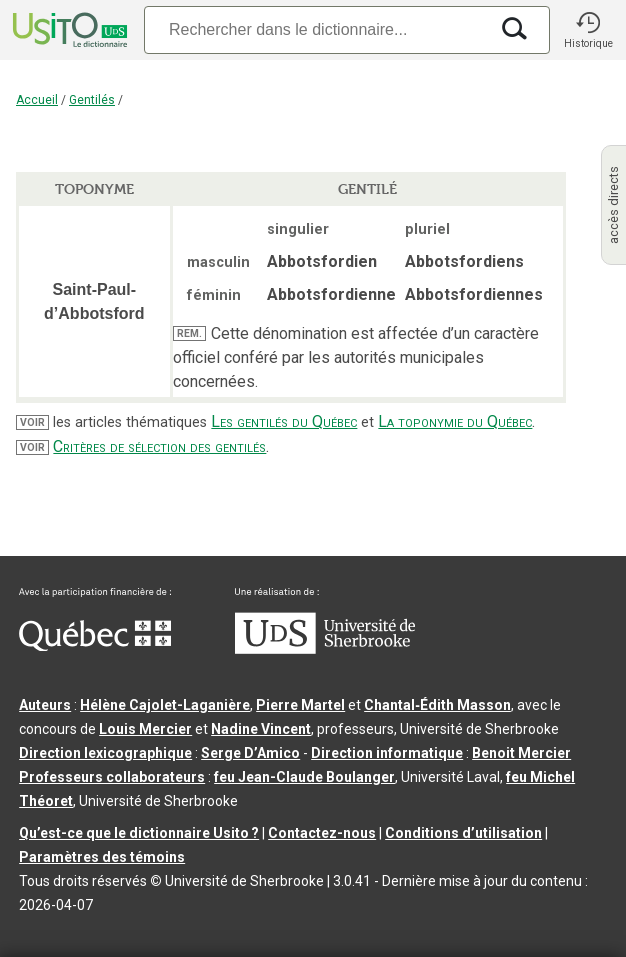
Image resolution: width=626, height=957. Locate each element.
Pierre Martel (300, 705)
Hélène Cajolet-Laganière (165, 705)
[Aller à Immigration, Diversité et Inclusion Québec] (95, 646)
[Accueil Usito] (68, 30)
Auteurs (45, 705)
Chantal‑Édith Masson (437, 705)
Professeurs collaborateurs (112, 777)
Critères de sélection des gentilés (159, 446)
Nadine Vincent (261, 729)
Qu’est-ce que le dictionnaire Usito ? (139, 833)
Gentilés (92, 100)
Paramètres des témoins (102, 857)
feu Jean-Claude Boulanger (304, 777)
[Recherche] (316, 29)
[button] (588, 30)
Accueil (37, 100)
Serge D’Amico (250, 753)
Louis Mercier (145, 729)
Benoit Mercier (521, 753)
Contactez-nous (322, 833)
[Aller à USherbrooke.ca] (325, 649)
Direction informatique (387, 753)
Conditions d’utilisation (463, 833)
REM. (189, 333)
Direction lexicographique (105, 753)
